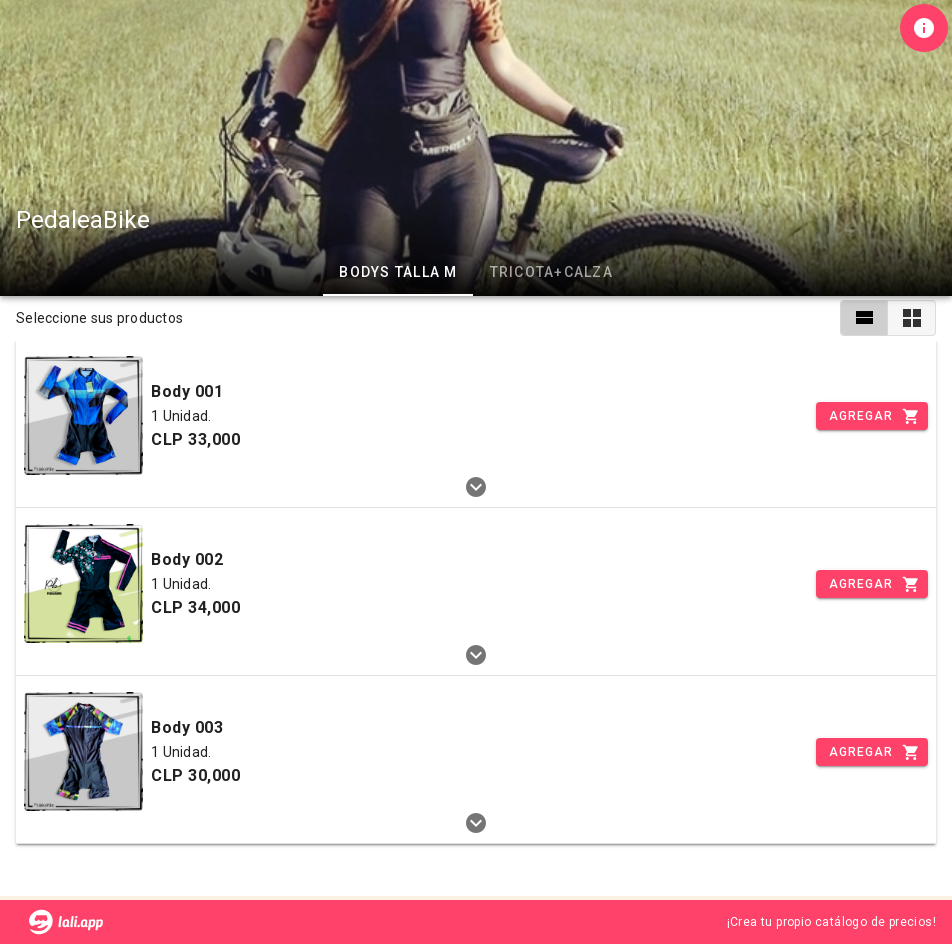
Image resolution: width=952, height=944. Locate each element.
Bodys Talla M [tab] (398, 272)
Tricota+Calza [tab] (551, 272)
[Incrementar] (872, 416)
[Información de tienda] (924, 28)
